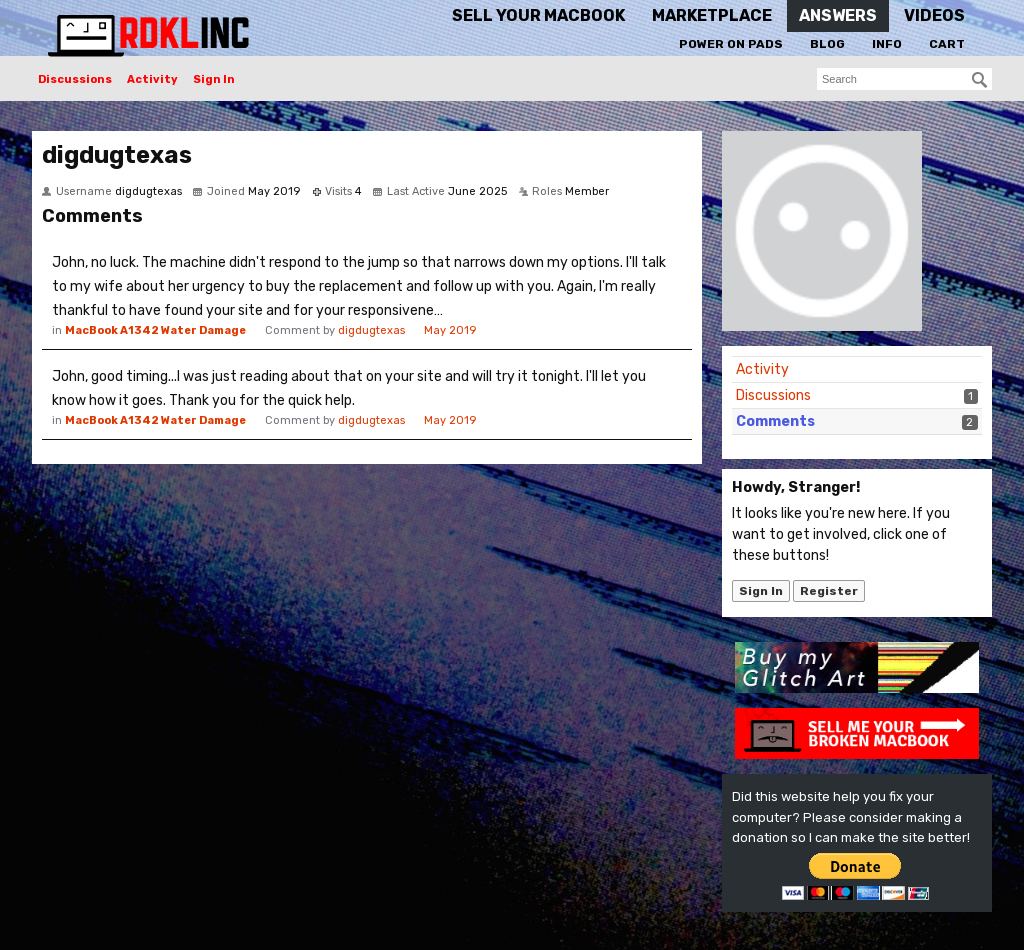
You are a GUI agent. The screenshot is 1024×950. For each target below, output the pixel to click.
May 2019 (450, 330)
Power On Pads (731, 44)
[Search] (980, 80)
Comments (775, 421)
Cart (947, 44)
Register (829, 591)
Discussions (75, 79)
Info (887, 44)
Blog (827, 44)
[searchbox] (904, 79)
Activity (152, 79)
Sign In (214, 79)
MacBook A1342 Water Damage (155, 330)
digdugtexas (371, 330)
